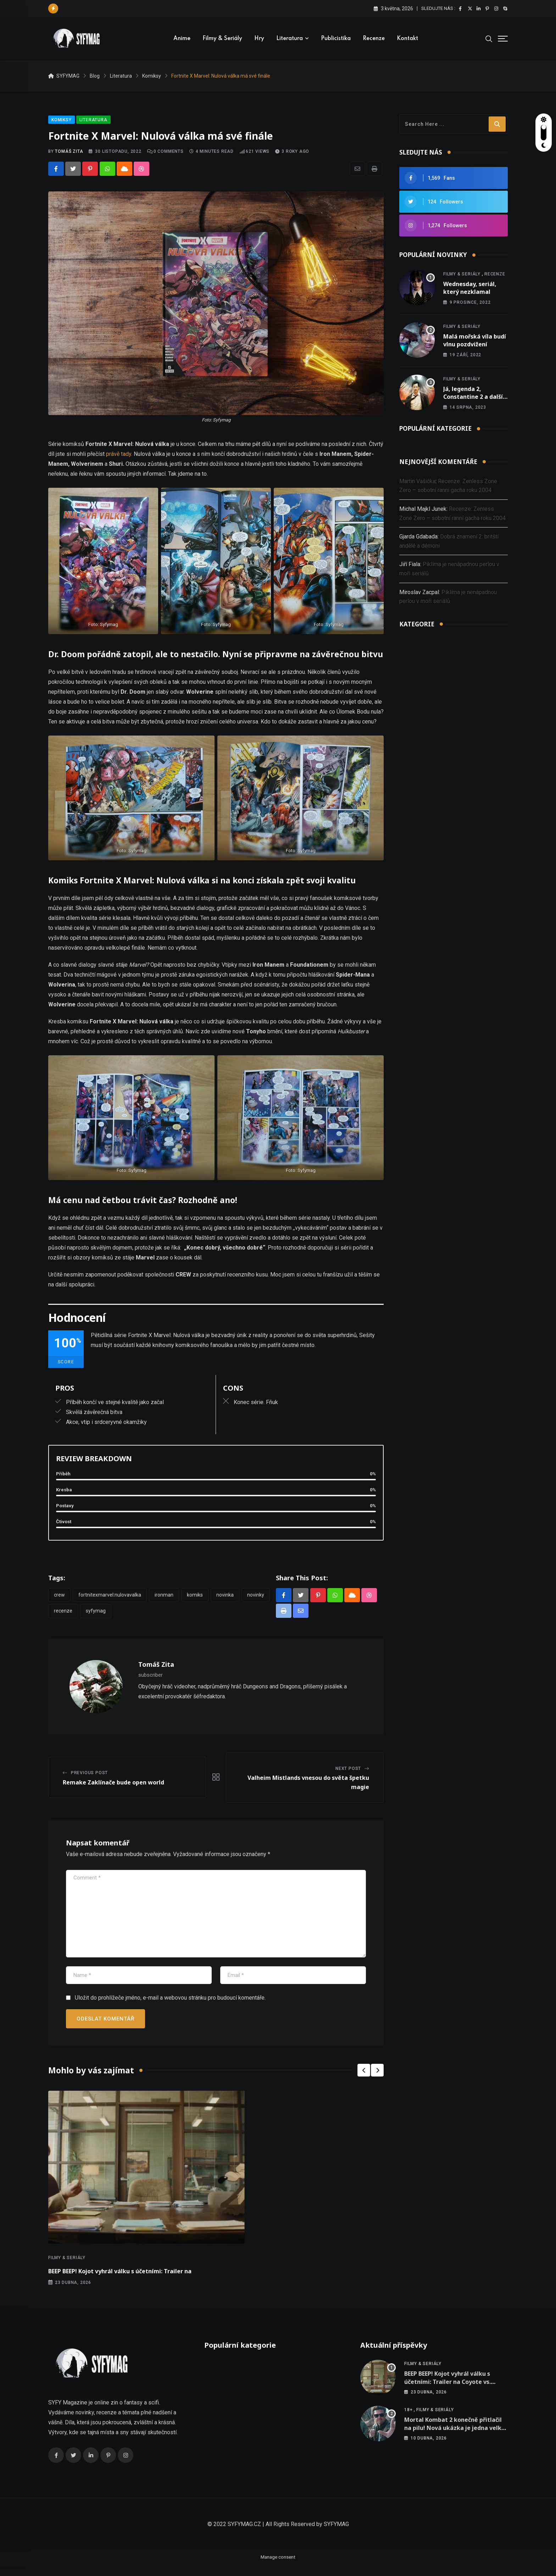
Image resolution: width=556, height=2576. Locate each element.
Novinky (255, 1600)
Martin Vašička (417, 487)
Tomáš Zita (69, 157)
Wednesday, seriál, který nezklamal (469, 293)
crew (59, 1600)
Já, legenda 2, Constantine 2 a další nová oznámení (473, 402)
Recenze (374, 38)
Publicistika (336, 38)
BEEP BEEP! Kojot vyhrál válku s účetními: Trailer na (119, 2277)
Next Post (348, 1774)
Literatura (289, 38)
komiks (195, 1600)
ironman (164, 1600)
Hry (259, 38)
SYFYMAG (336, 2536)
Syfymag (96, 1617)
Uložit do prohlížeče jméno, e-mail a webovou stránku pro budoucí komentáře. (170, 2004)
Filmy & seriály (222, 38)
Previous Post (89, 1779)
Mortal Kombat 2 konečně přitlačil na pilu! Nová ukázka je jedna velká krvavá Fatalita (454, 2440)
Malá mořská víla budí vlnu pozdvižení (474, 346)
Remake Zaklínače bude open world (113, 1789)
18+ (408, 2421)
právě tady (118, 459)
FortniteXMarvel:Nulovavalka (109, 1600)
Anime (181, 38)
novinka (225, 1600)
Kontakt (407, 38)
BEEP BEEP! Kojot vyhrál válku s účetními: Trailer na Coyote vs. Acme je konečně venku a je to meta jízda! (447, 2397)
